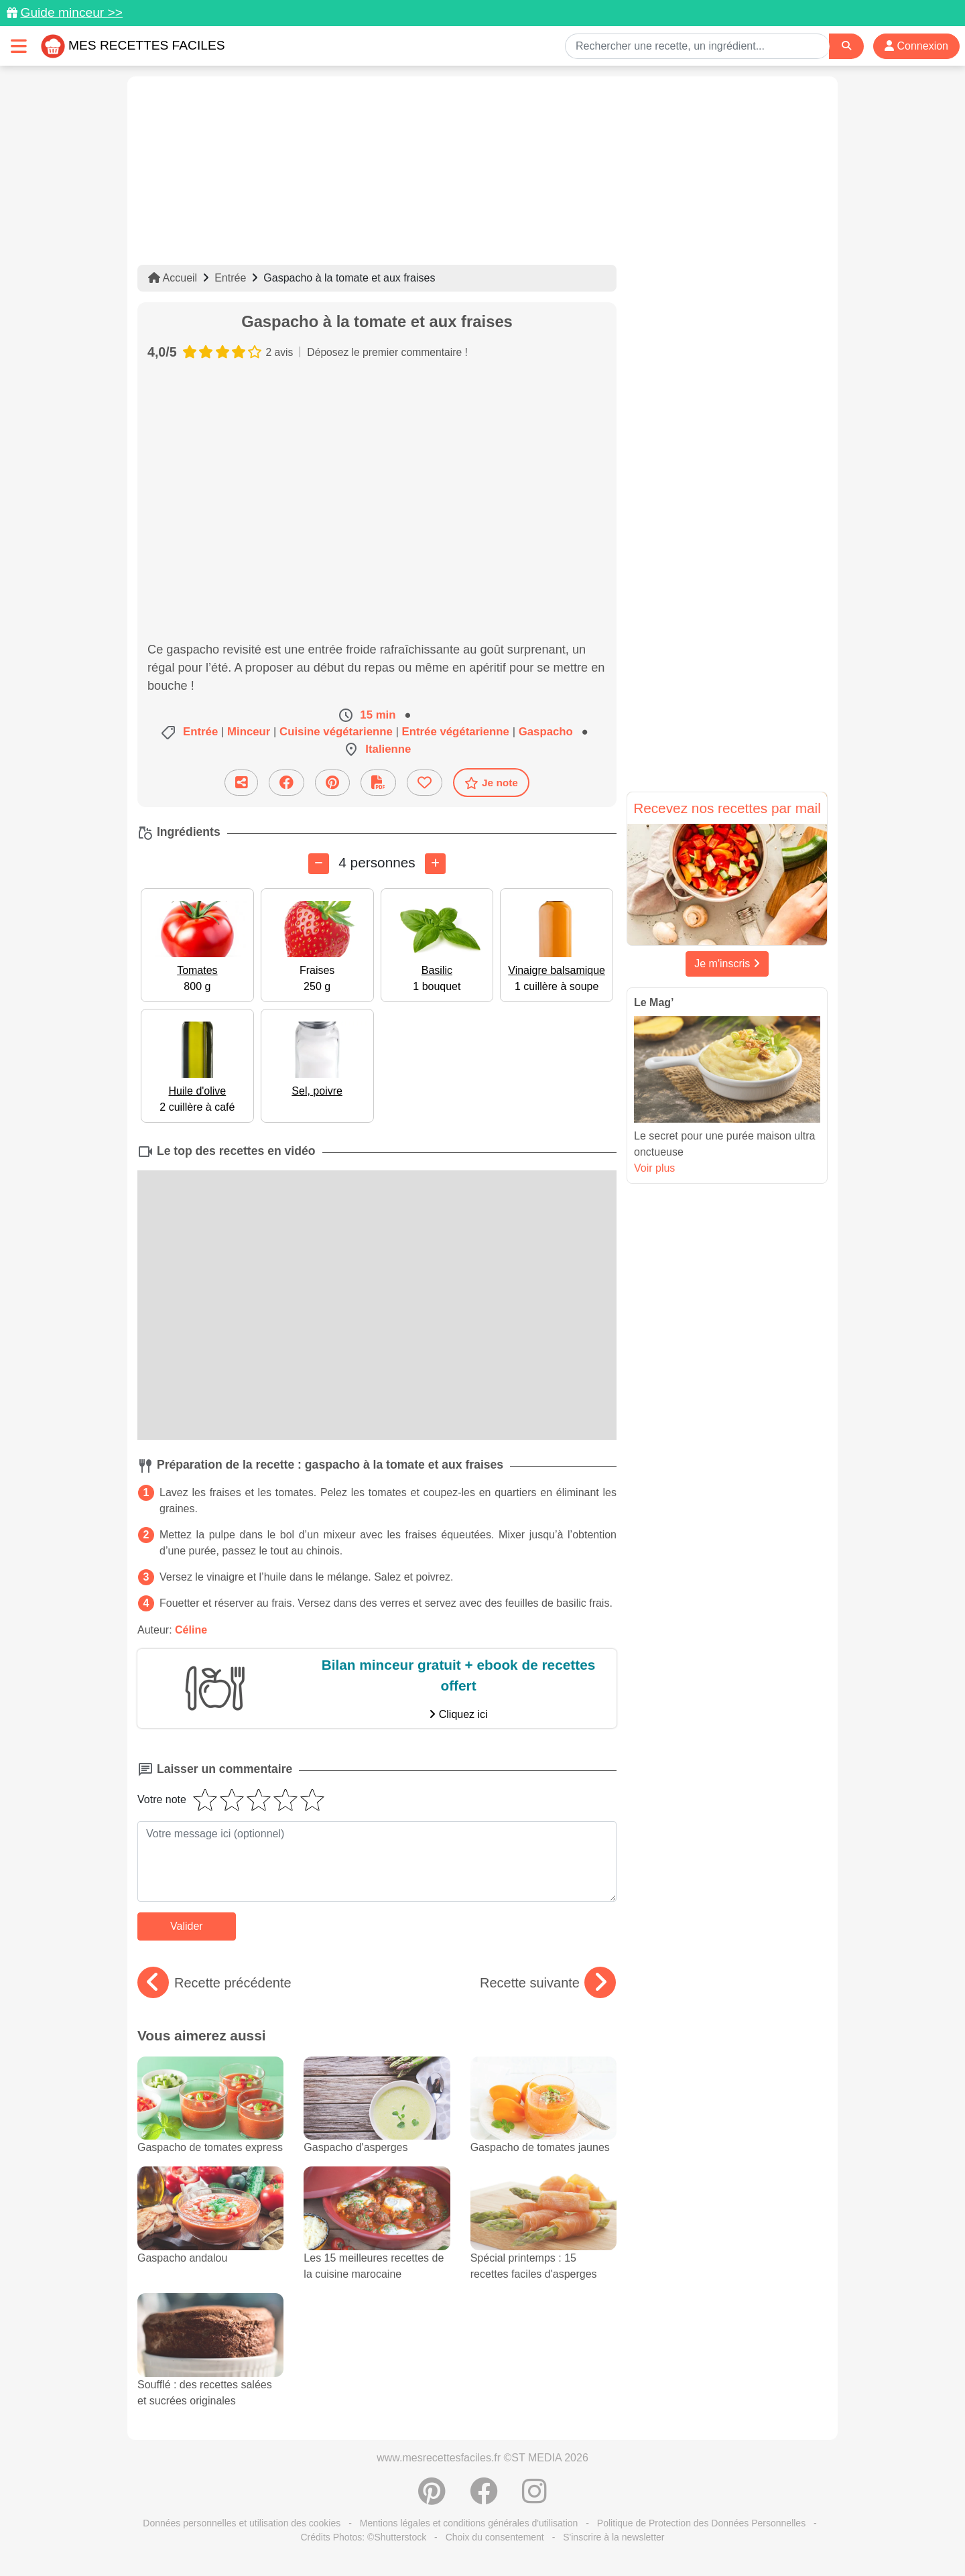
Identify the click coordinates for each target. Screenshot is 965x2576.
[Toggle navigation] (19, 46)
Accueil (172, 278)
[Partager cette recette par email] (241, 783)
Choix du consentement (495, 2537)
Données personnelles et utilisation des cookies (241, 2523)
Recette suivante (548, 1983)
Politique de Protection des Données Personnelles (701, 2523)
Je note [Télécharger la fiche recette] (491, 783)
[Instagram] (534, 2498)
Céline (191, 1630)
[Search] (846, 46)
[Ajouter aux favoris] (424, 783)
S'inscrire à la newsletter (613, 2537)
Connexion (916, 46)
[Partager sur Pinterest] (332, 783)
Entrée (230, 278)
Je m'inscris (727, 963)
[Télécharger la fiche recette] (378, 783)
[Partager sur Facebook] (286, 783)
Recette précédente (214, 1983)
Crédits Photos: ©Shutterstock (363, 2537)
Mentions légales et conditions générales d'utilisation (469, 2523)
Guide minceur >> (71, 12)
